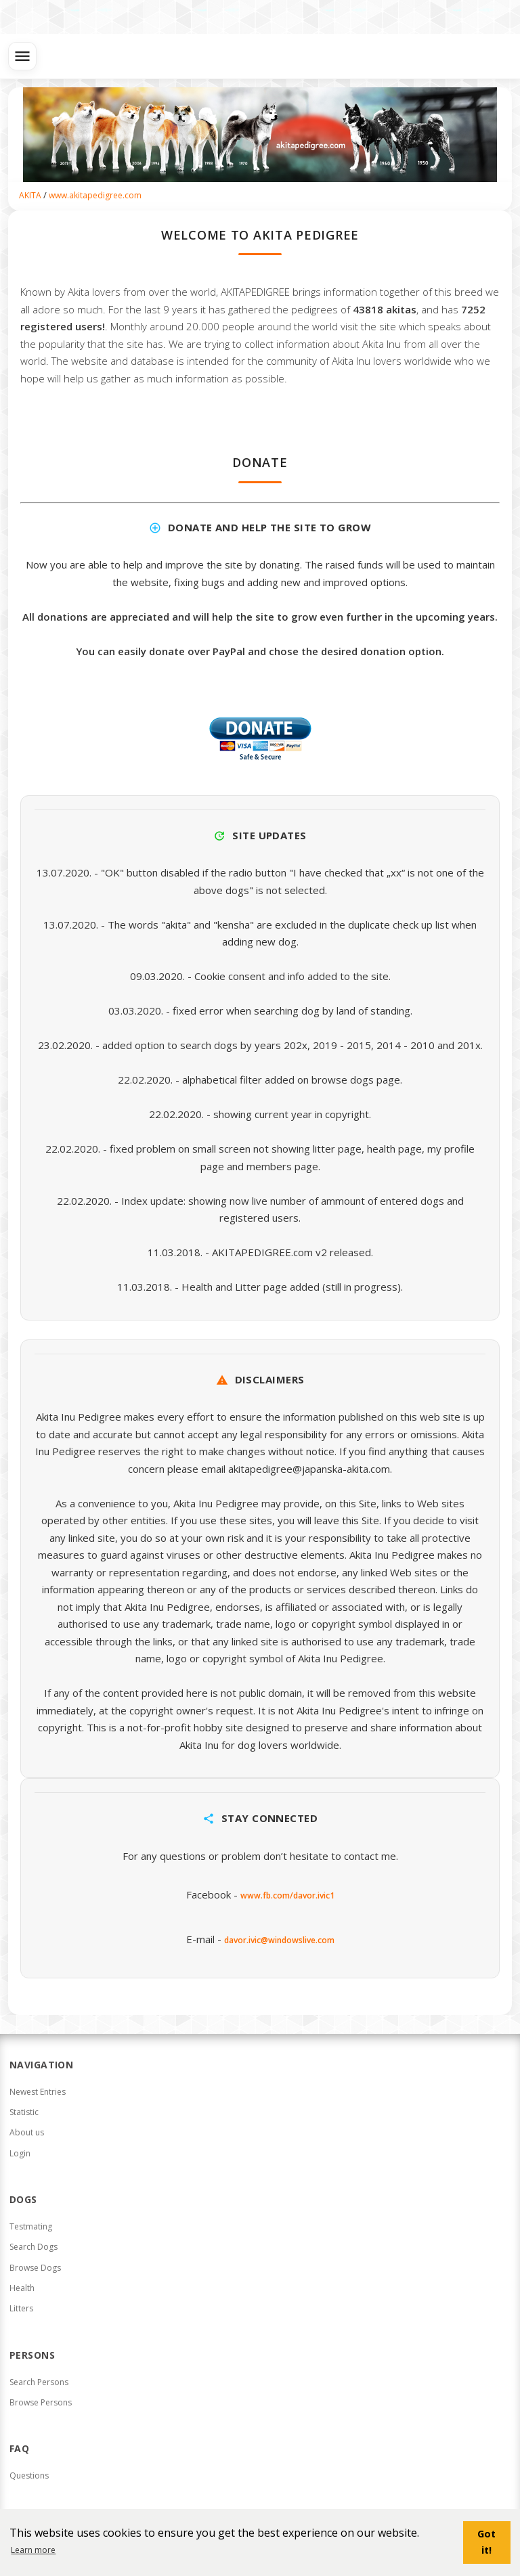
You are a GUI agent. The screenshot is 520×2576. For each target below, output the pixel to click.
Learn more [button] (33, 2550)
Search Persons (38, 2382)
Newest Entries (37, 2091)
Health (22, 2288)
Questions (29, 2475)
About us (26, 2132)
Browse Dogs (35, 2267)
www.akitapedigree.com (95, 195)
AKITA (30, 195)
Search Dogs (33, 2246)
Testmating (30, 2226)
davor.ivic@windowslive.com (279, 1940)
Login (19, 2153)
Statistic (24, 2112)
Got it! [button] (486, 2541)
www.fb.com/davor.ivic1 (287, 1895)
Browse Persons (40, 2402)
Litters (21, 2308)
